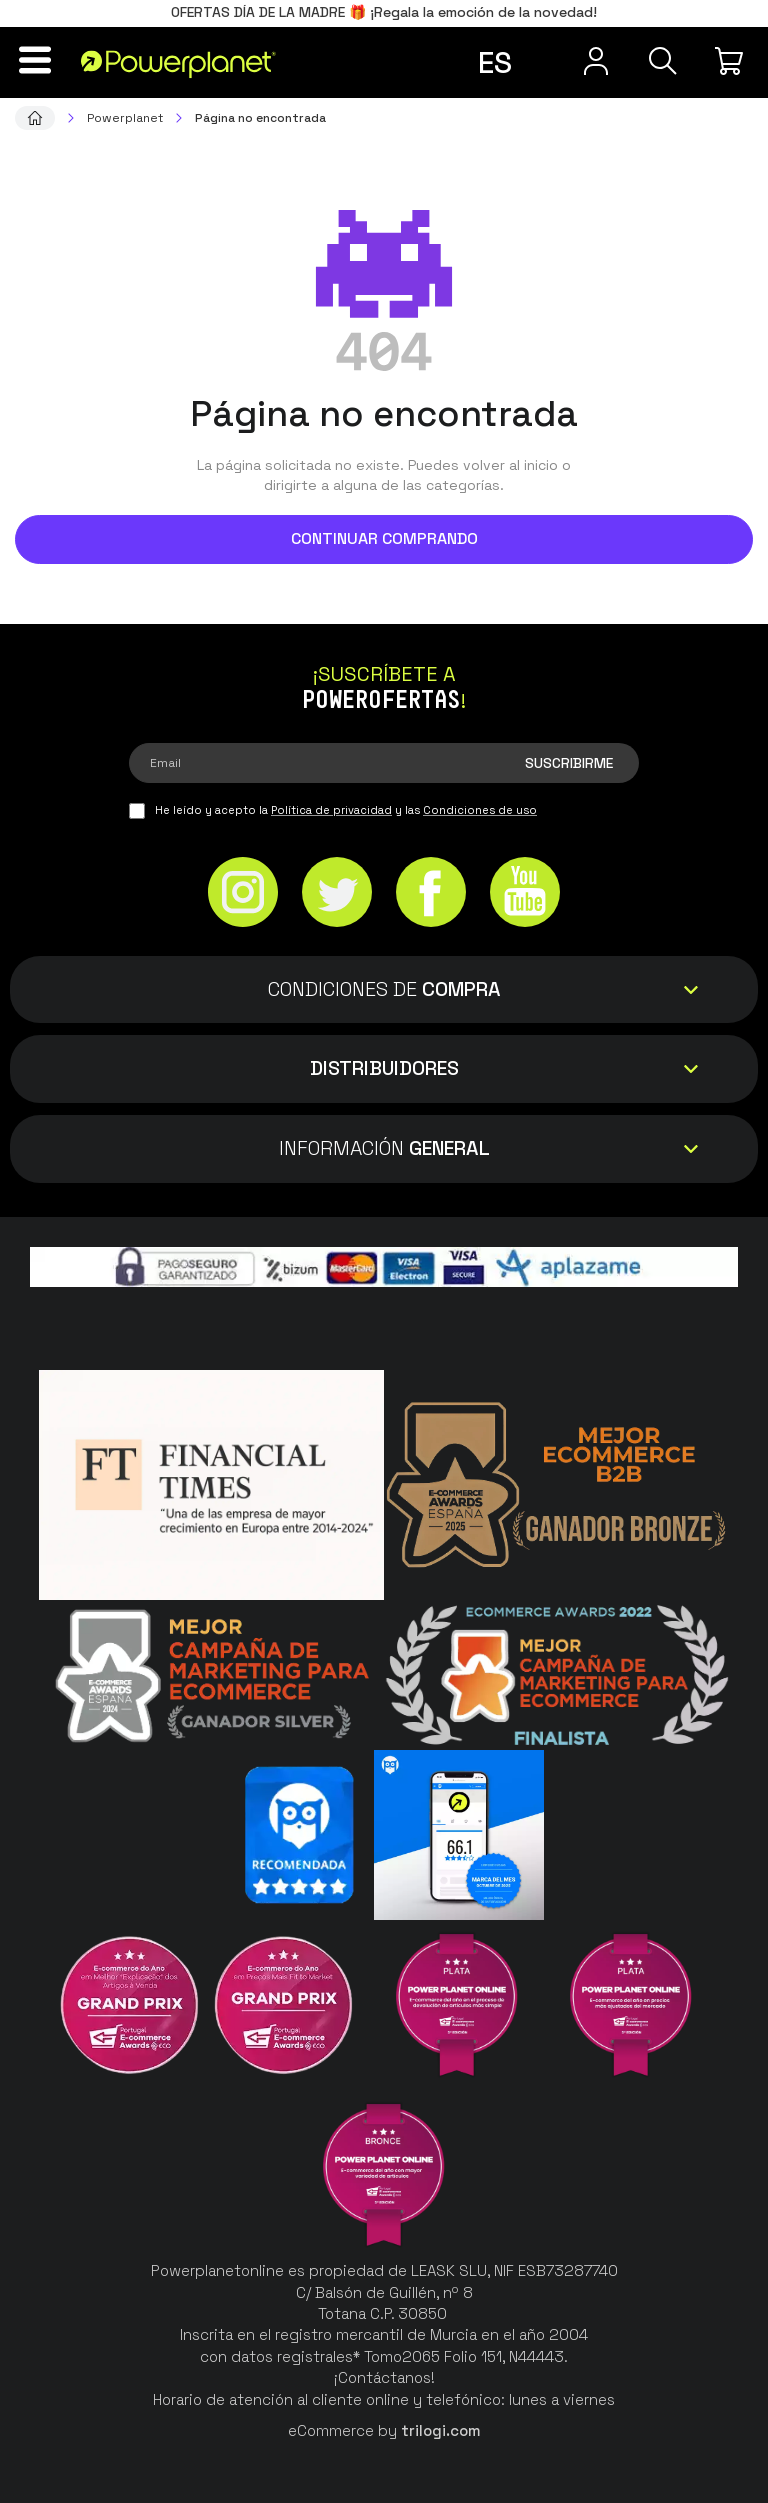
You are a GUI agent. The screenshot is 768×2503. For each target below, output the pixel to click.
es (495, 62)
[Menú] (36, 60)
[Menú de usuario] (594, 61)
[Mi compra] (732, 61)
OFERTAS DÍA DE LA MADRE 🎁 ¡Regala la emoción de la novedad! (384, 12)
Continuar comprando (384, 538)
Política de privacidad (331, 810)
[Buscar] (662, 61)
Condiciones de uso (480, 810)
